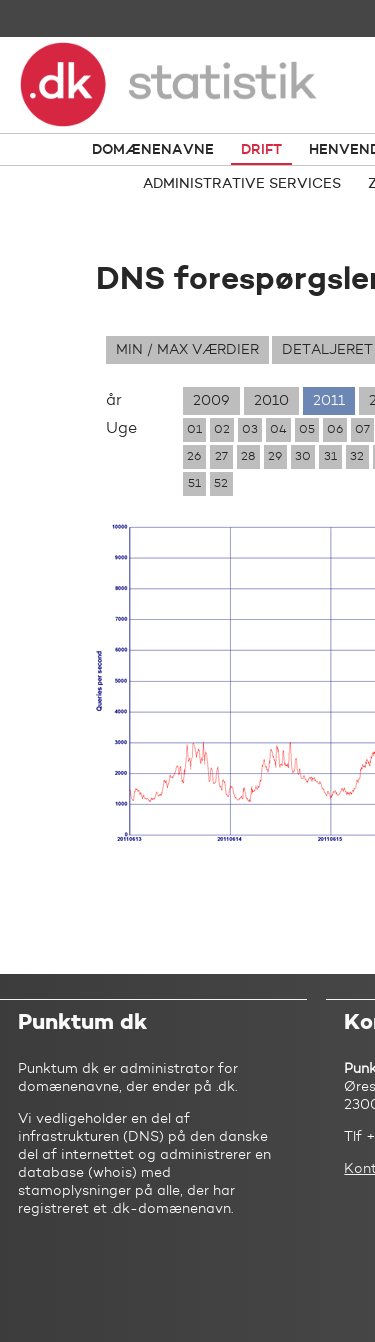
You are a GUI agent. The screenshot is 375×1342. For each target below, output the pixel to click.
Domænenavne (153, 150)
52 (221, 484)
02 (222, 430)
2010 (271, 401)
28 (248, 457)
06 (335, 430)
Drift (261, 150)
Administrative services (242, 184)
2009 (211, 401)
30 (303, 457)
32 (357, 457)
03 (250, 430)
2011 (329, 401)
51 (194, 484)
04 (278, 430)
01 (194, 430)
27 (221, 457)
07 (362, 430)
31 (330, 457)
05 (307, 430)
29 (275, 457)
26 (194, 457)
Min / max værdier (187, 350)
